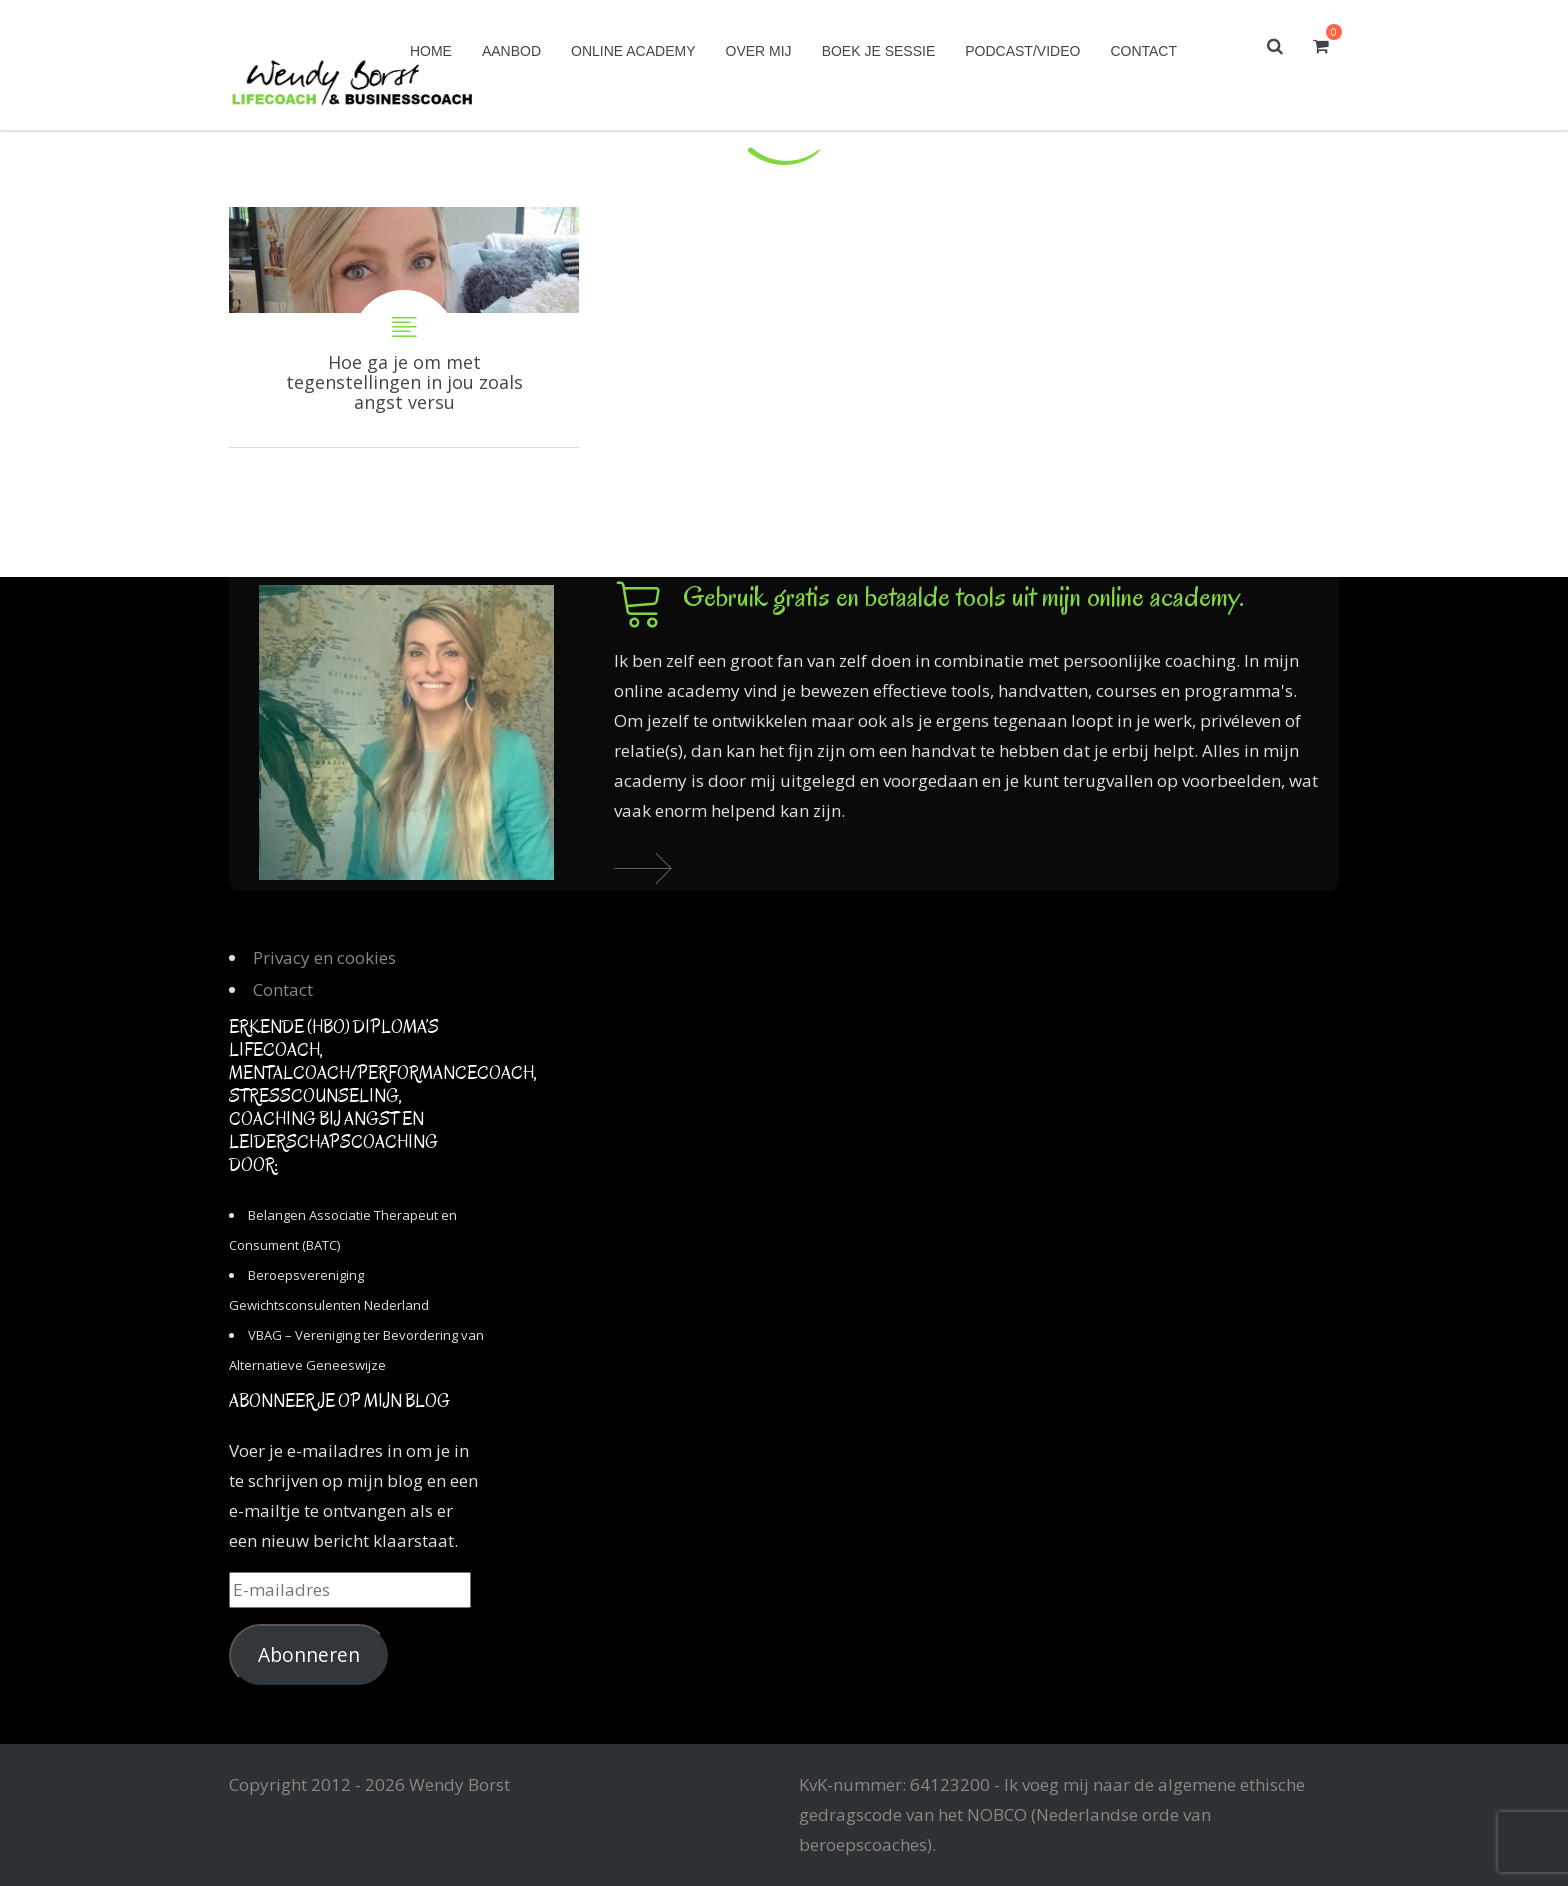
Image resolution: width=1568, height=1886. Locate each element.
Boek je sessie (879, 51)
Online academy (633, 51)
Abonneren (309, 1655)
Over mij (759, 51)
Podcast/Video (1022, 51)
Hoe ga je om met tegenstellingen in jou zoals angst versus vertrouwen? (404, 327)
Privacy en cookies (324, 957)
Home (431, 51)
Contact (1143, 51)
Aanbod (511, 51)
